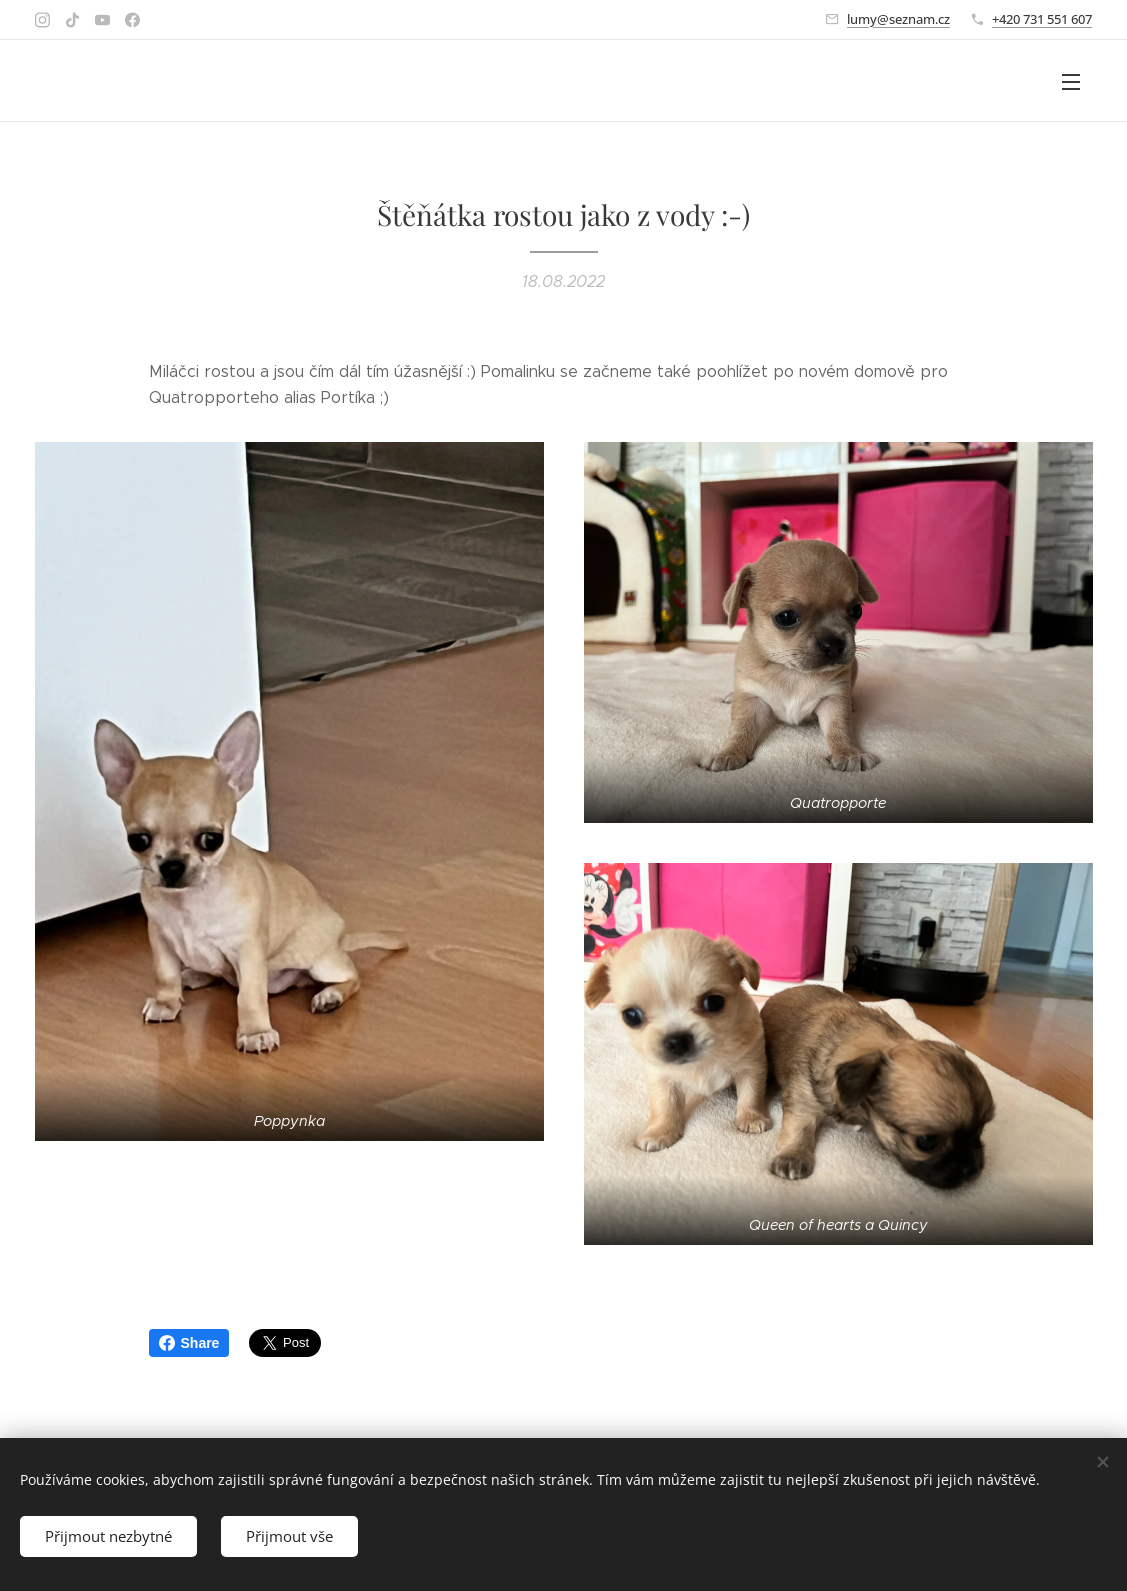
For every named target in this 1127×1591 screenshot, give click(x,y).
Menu (1071, 82)
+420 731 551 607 (1042, 19)
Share (189, 1343)
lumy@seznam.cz (898, 19)
